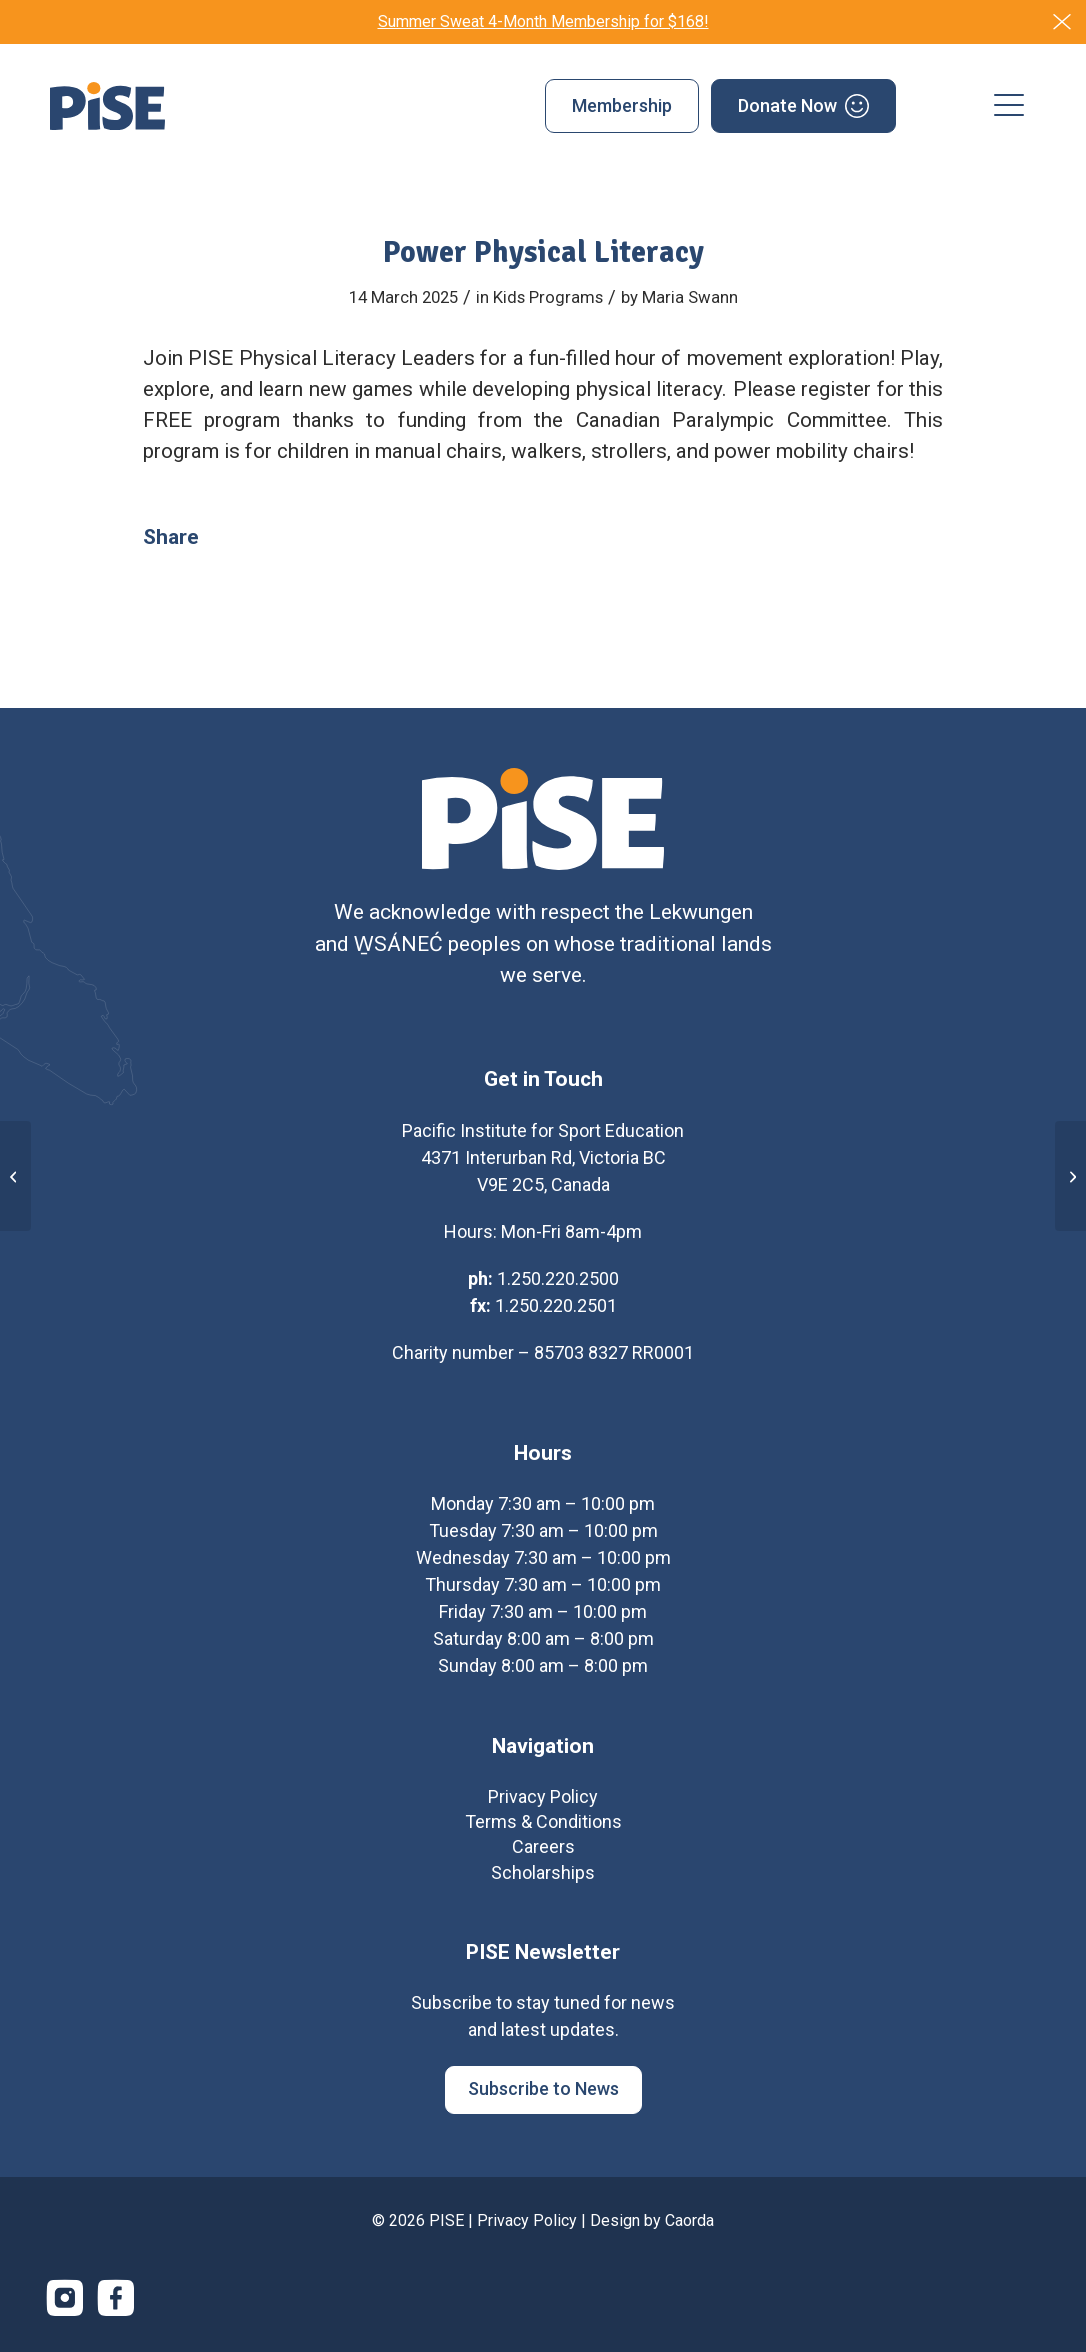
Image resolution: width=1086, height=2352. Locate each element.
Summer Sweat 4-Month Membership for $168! (543, 21)
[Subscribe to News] (543, 2097)
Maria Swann (690, 297)
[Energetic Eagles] (1070, 1176)
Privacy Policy (527, 2227)
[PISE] (107, 106)
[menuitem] (622, 106)
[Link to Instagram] (65, 2305)
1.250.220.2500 (558, 1285)
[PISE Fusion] (15, 1176)
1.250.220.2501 (556, 1312)
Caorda (689, 2227)
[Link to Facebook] (116, 2305)
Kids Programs (548, 297)
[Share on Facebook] (234, 537)
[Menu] (1009, 106)
